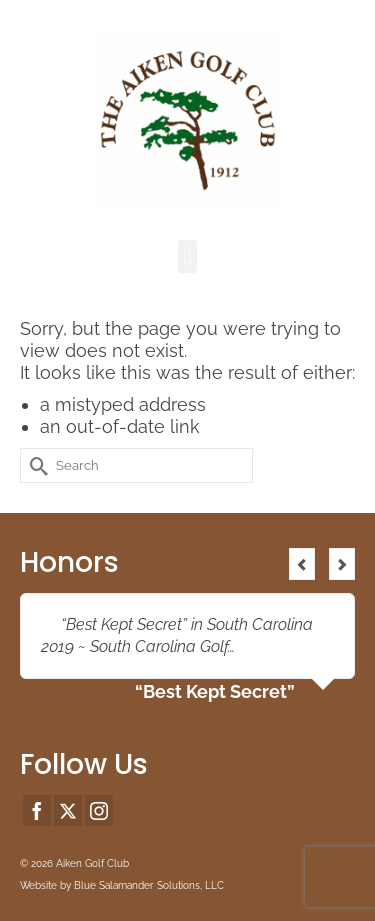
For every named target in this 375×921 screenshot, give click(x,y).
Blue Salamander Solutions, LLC (149, 885)
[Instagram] (99, 810)
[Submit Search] (35, 465)
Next (342, 564)
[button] (187, 256)
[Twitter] (68, 810)
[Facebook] (37, 810)
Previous (302, 564)
